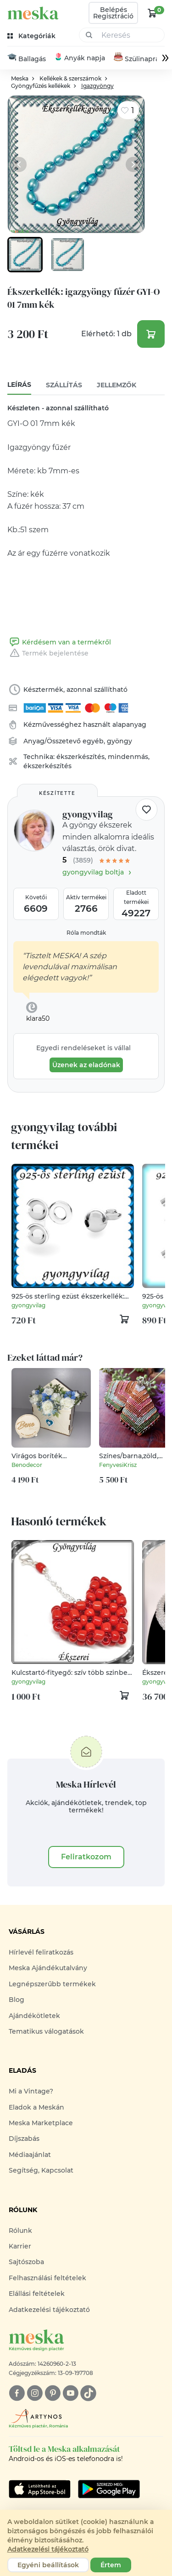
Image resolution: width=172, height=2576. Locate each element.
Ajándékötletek (34, 2016)
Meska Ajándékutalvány (48, 1968)
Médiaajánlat (30, 2155)
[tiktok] (88, 2394)
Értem (110, 2565)
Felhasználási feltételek (47, 2278)
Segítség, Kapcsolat (41, 2171)
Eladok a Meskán (36, 2108)
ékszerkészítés (80, 757)
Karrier (20, 2246)
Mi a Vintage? (31, 2091)
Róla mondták (86, 933)
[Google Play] (40, 2489)
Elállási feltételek (37, 2294)
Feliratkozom (86, 1857)
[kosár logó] (152, 12)
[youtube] (70, 2394)
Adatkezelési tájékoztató (49, 2310)
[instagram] (35, 2394)
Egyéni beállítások (48, 2565)
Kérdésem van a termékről (59, 642)
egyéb (93, 741)
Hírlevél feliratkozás (41, 1953)
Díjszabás (24, 2139)
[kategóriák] (32, 36)
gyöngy (119, 741)
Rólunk (20, 2231)
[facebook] (17, 2394)
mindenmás (128, 757)
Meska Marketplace (41, 2123)
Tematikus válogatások (46, 2032)
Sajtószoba (26, 2263)
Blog (16, 2000)
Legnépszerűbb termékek (52, 1984)
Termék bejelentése (48, 653)
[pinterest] (52, 2394)
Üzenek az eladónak (86, 1065)
